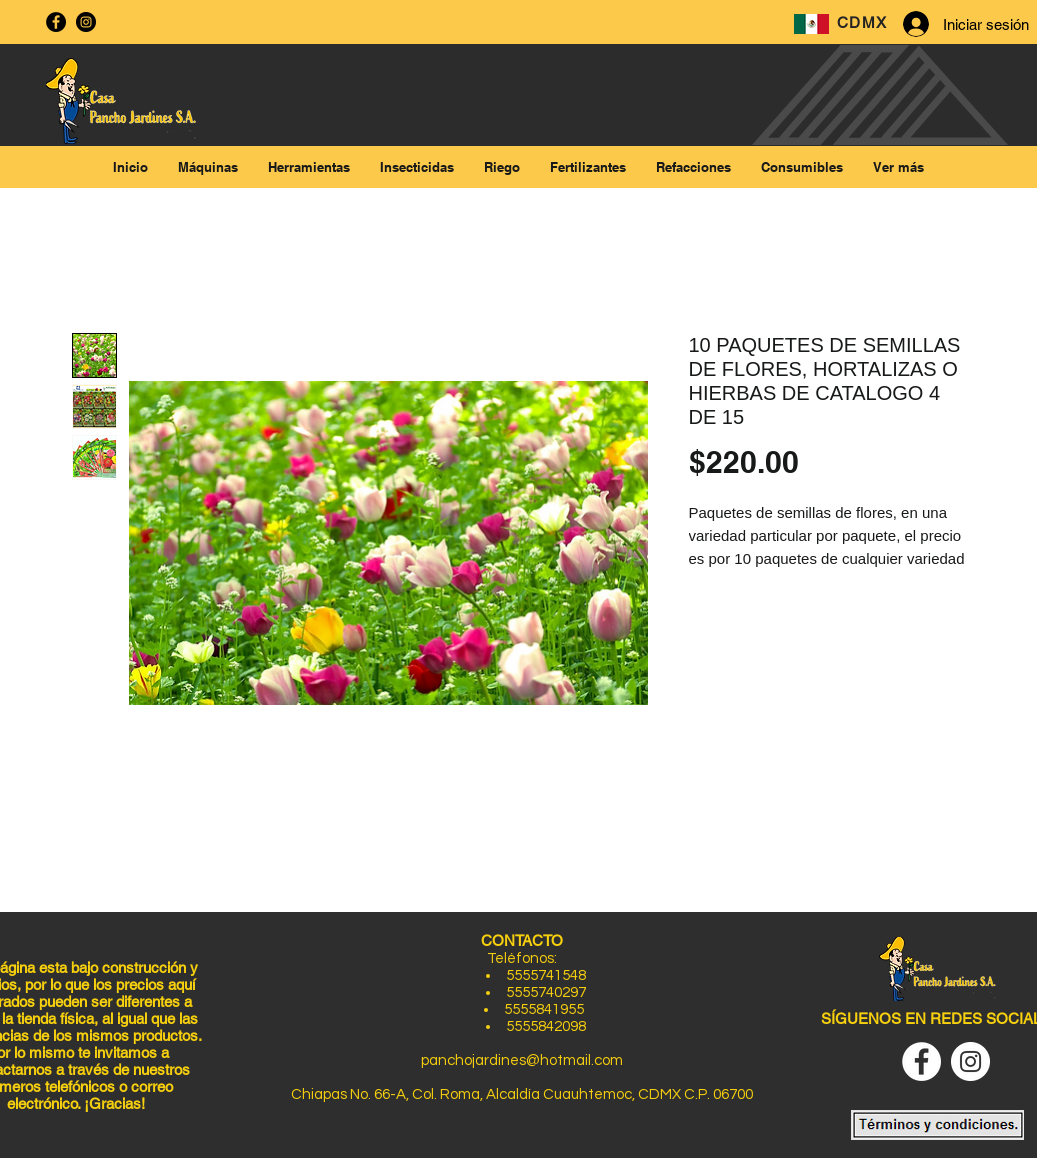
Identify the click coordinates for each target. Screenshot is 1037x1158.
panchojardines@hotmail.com (522, 1060)
